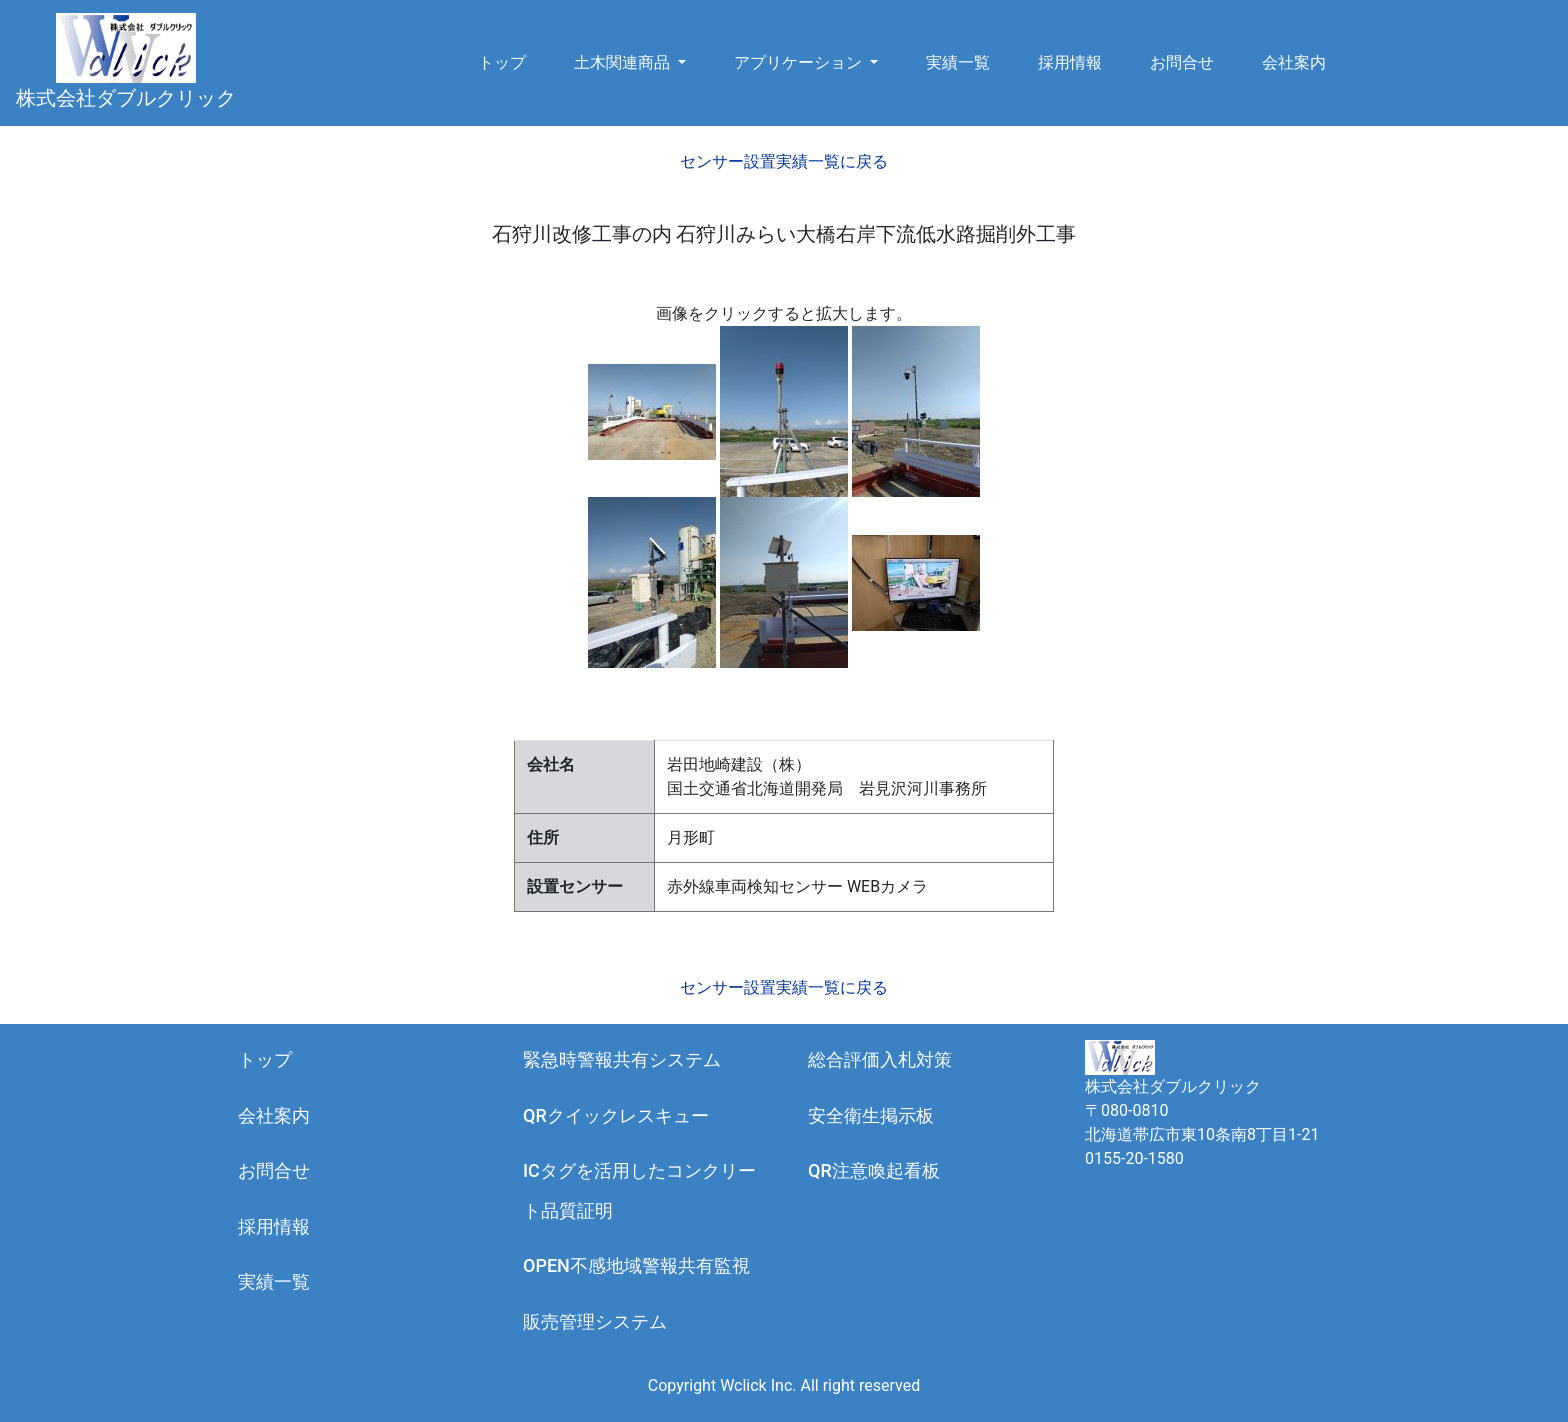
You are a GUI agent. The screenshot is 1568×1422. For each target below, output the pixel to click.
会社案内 (1294, 62)
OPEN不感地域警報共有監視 (636, 1265)
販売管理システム (595, 1321)
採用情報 (1070, 62)
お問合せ (1182, 62)
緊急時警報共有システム (622, 1059)
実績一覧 (958, 62)
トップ (502, 62)
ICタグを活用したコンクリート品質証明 (639, 1190)
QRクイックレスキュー (616, 1115)
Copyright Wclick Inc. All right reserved (784, 1385)
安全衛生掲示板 (871, 1115)
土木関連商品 (624, 62)
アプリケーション (800, 62)
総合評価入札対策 (880, 1059)
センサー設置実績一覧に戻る (784, 161)
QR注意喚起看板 (874, 1170)
